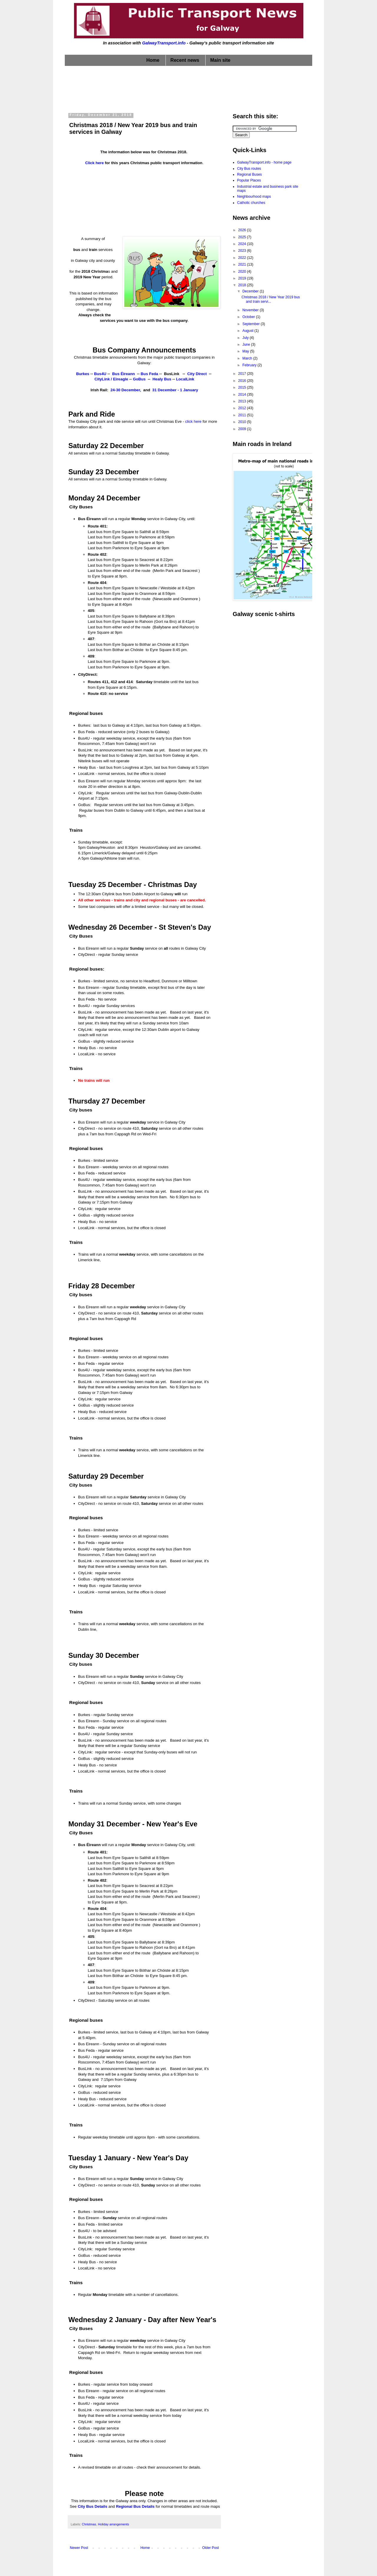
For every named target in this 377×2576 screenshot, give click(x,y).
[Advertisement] (188, 88)
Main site (220, 60)
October (249, 317)
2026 (242, 230)
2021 (242, 264)
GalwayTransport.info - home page (264, 162)
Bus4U (100, 374)
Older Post (210, 2548)
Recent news (185, 60)
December (251, 291)
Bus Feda (149, 374)
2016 (242, 381)
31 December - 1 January (175, 390)
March (247, 358)
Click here (94, 163)
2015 (242, 387)
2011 (242, 415)
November (251, 310)
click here (193, 421)
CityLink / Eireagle (111, 379)
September (251, 324)
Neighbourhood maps (254, 196)
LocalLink (185, 379)
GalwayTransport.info (164, 43)
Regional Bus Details (135, 2506)
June (246, 344)
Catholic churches (251, 203)
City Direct (197, 374)
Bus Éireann (123, 374)
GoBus (139, 379)
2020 (242, 271)
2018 (242, 285)
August (248, 331)
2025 (242, 237)
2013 (242, 401)
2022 (242, 258)
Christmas (89, 2524)
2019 (242, 278)
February (249, 365)
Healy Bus (162, 379)
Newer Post (79, 2548)
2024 (242, 244)
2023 (242, 251)
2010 (242, 422)
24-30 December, (125, 390)
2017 (242, 374)
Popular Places (249, 180)
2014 (242, 394)
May (246, 351)
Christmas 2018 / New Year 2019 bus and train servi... (271, 299)
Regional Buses (249, 174)
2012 (242, 408)
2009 (242, 429)
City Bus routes (249, 169)
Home (152, 60)
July (246, 338)
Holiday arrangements (113, 2524)
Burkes (82, 374)
